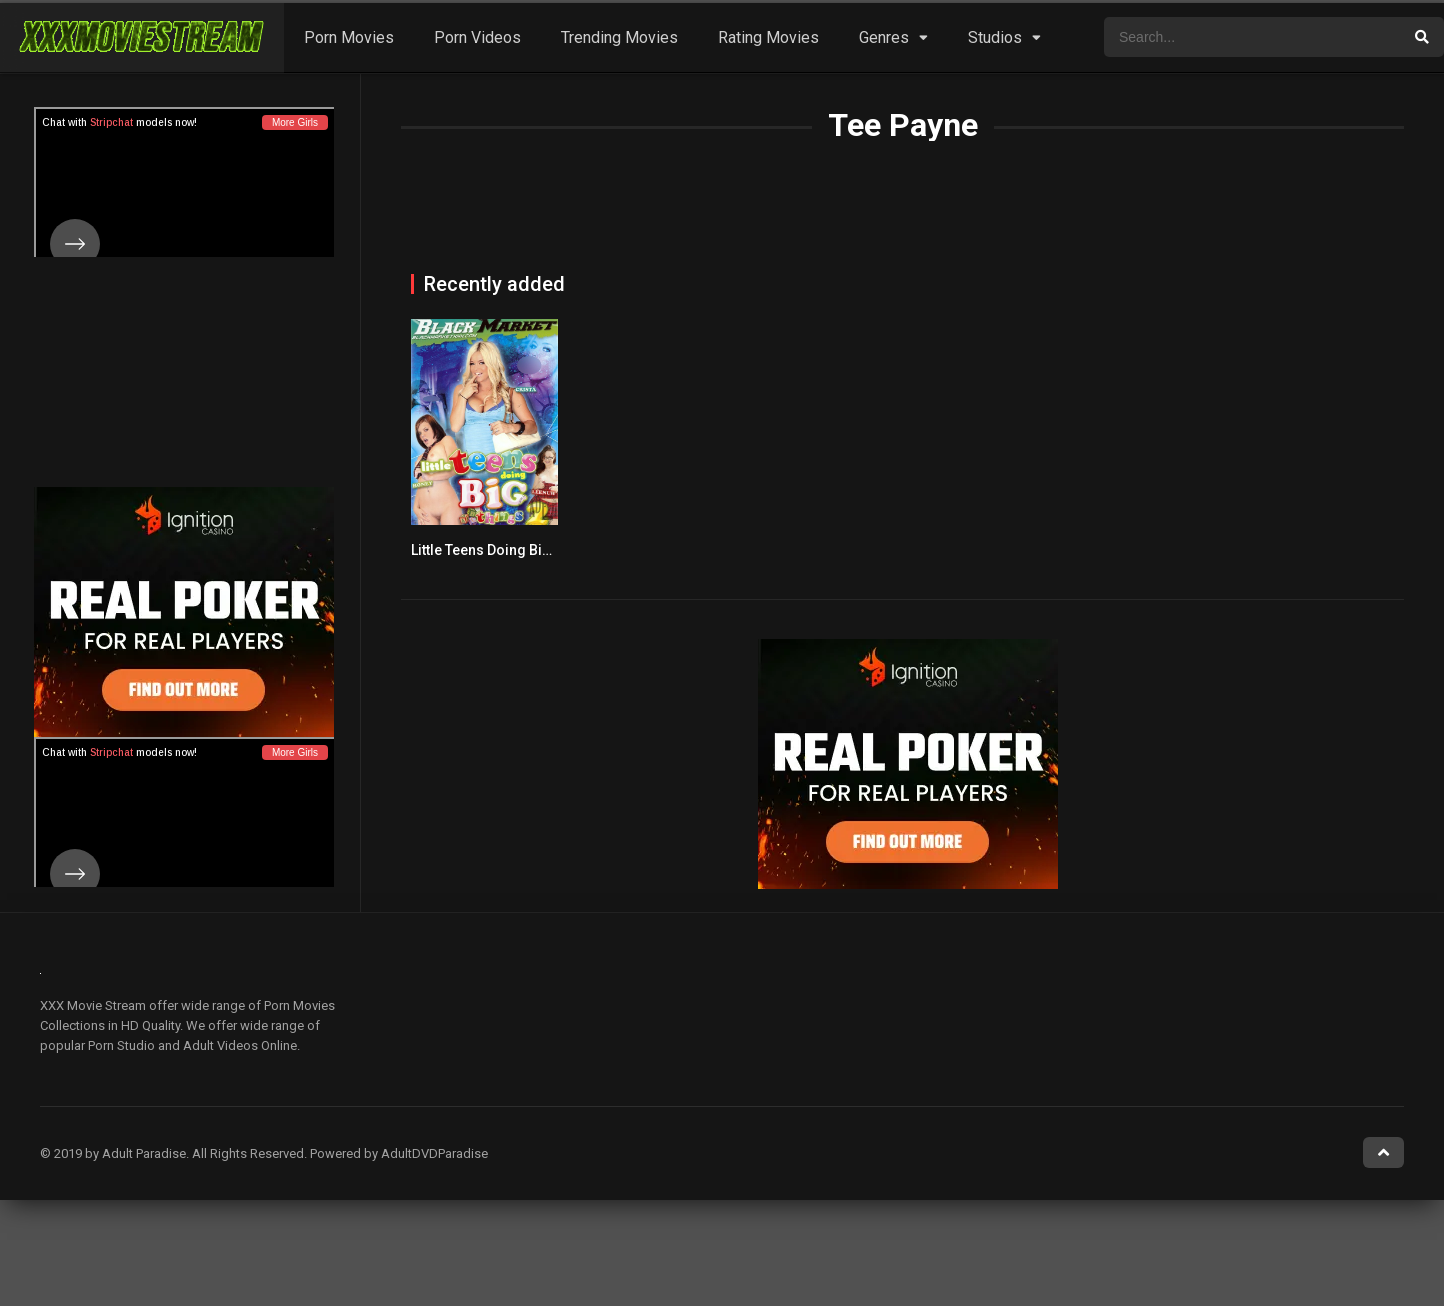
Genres (884, 37)
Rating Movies (768, 37)
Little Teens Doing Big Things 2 (510, 550)
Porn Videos (477, 37)
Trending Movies (619, 37)
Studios (995, 37)
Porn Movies (349, 37)
